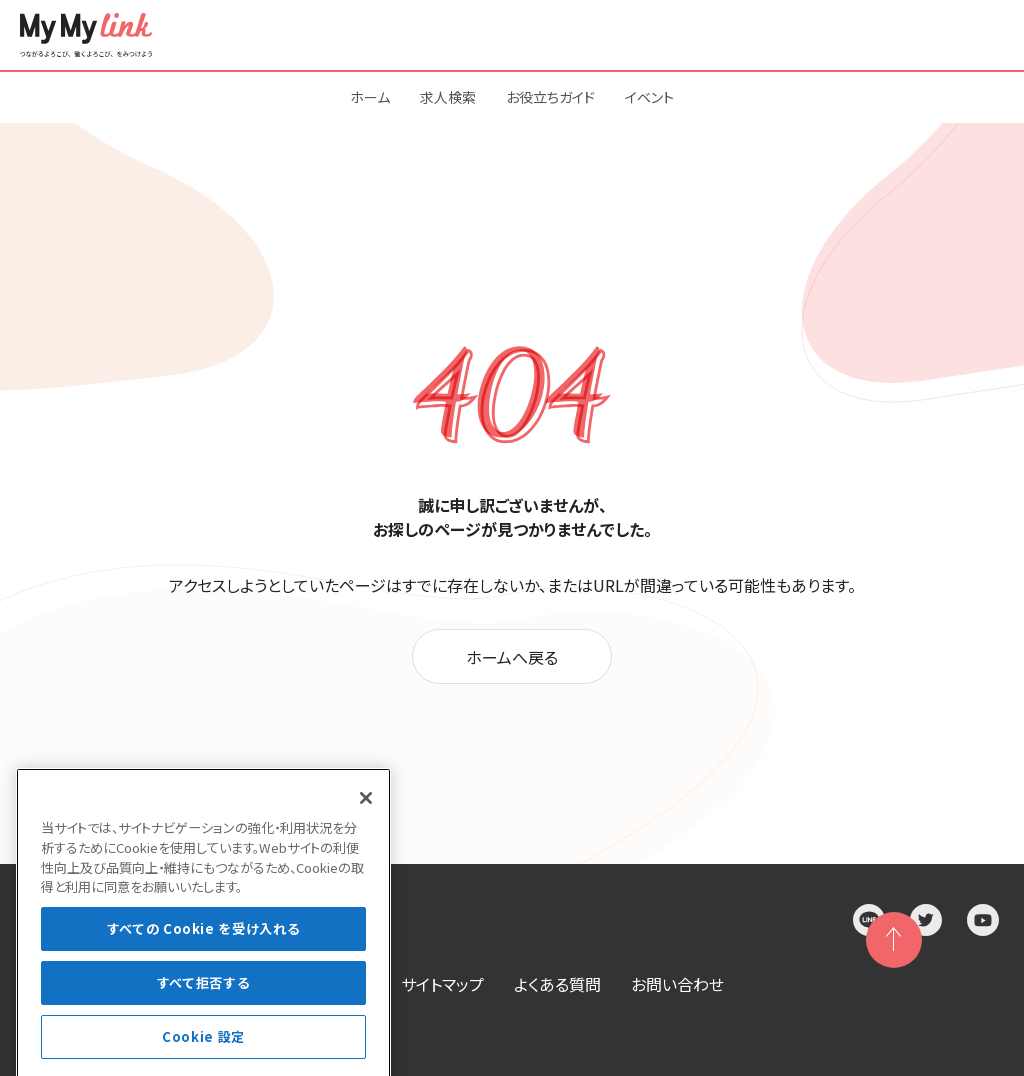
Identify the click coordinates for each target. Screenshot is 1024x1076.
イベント (649, 97)
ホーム (370, 97)
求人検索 (448, 97)
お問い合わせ (677, 984)
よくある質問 (557, 984)
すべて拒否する (204, 1024)
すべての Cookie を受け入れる (204, 970)
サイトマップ (442, 984)
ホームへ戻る (512, 657)
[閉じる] (366, 840)
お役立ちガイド (550, 97)
